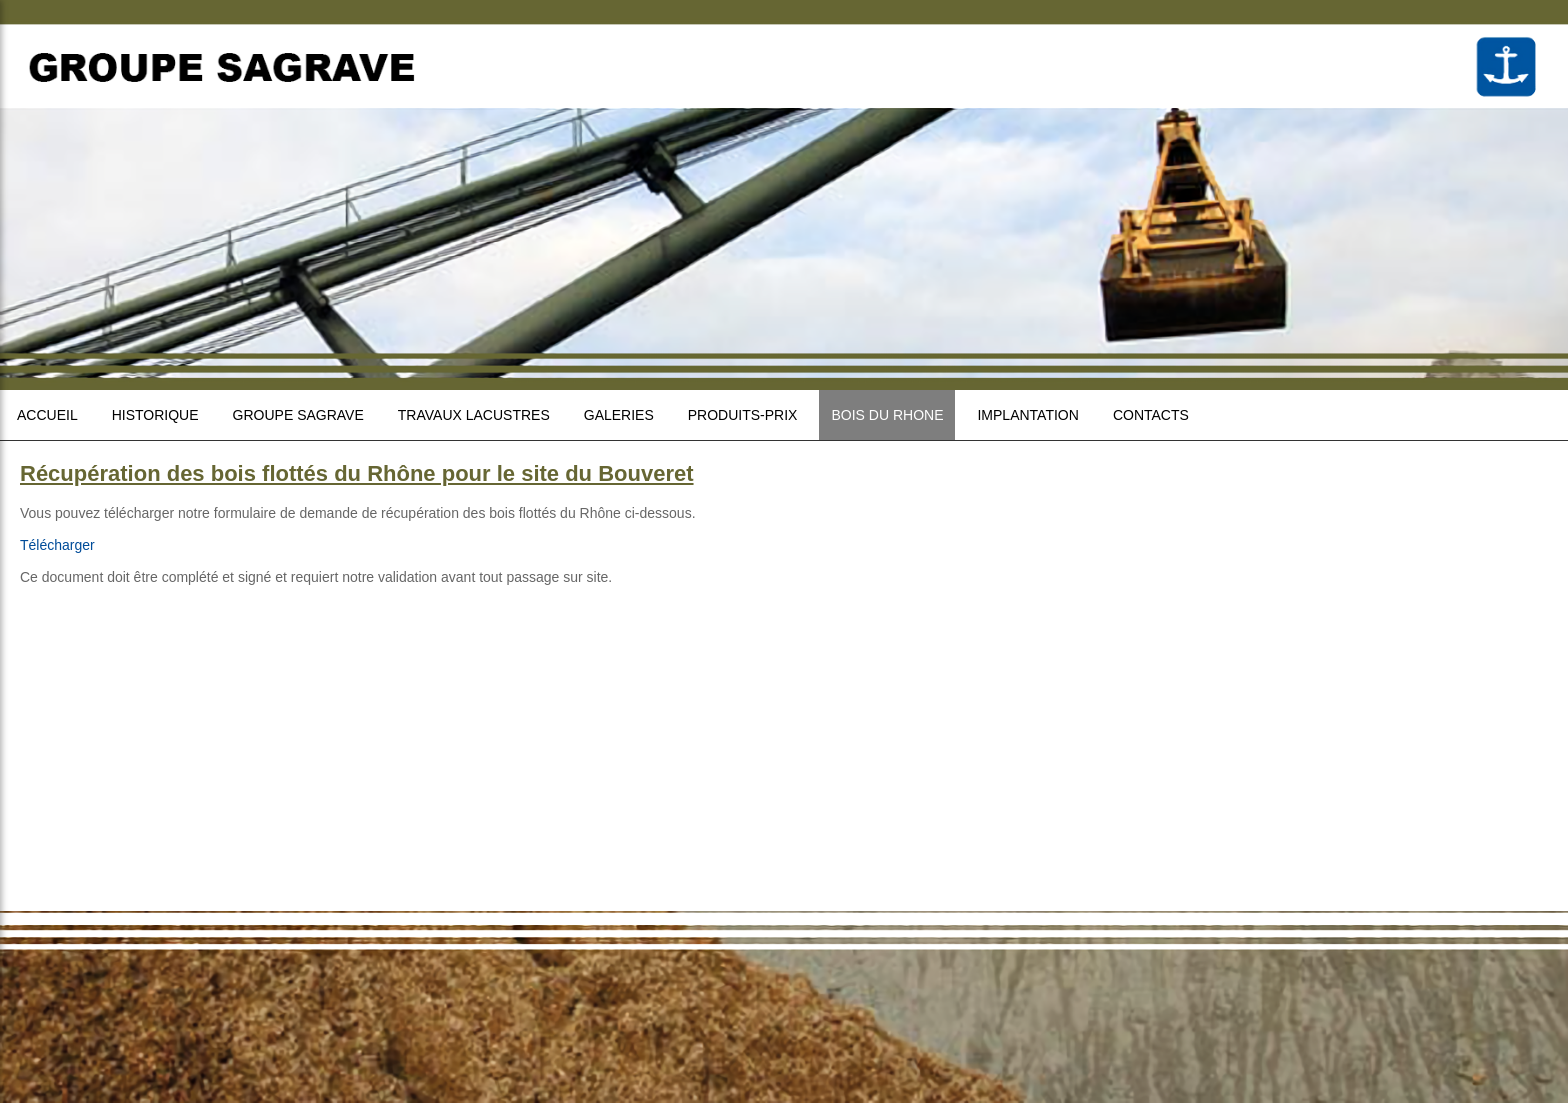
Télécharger (57, 545)
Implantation (1027, 415)
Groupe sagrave (298, 415)
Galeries (619, 415)
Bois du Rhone (887, 415)
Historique (155, 415)
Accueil (47, 415)
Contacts (1151, 415)
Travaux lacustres (474, 415)
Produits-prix (743, 415)
